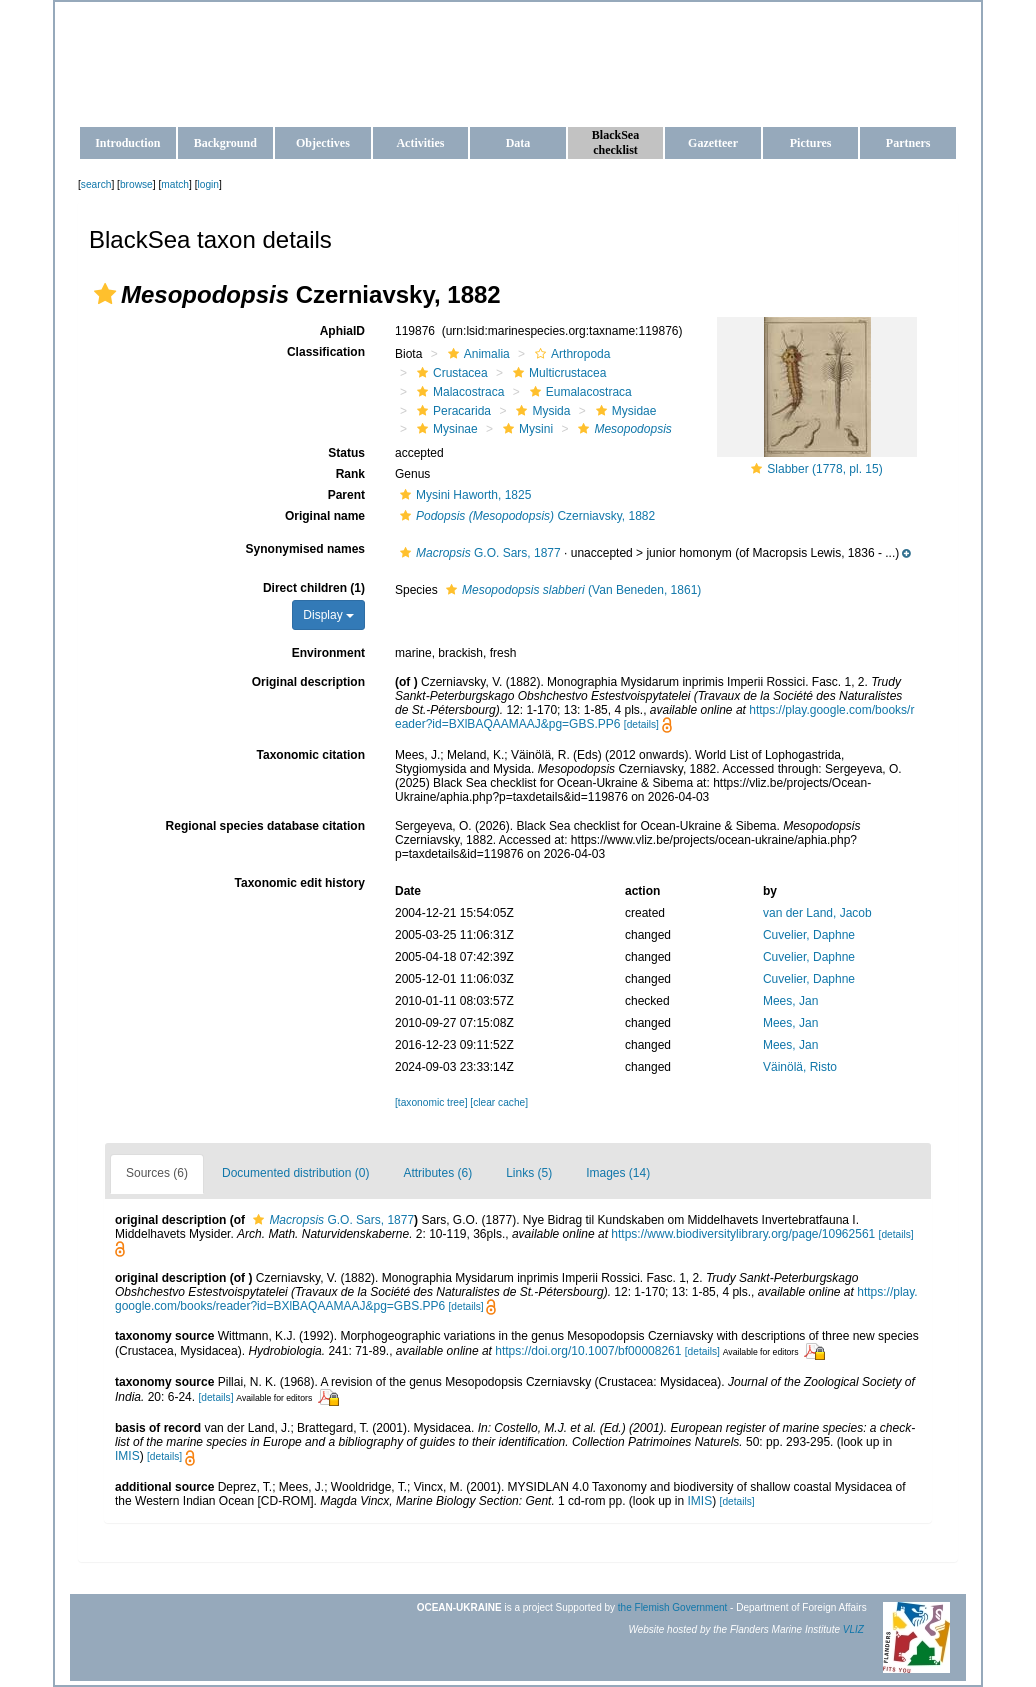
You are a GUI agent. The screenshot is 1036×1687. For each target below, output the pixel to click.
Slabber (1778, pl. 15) (824, 469)
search (96, 184)
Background (225, 143)
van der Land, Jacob (817, 913)
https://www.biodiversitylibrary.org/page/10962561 (743, 1234)
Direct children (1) (314, 588)
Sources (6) (157, 1173)
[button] (105, 294)
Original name (325, 516)
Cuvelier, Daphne (809, 935)
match (175, 184)
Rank (350, 474)
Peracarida (451, 411)
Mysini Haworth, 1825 (463, 495)
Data (518, 143)
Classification (326, 352)
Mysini (525, 429)
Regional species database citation (265, 826)
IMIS (127, 1456)
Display (328, 615)
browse (136, 184)
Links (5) (529, 1173)
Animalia (476, 354)
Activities (420, 143)
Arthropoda (570, 354)
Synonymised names (305, 549)
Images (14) (618, 1173)
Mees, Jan (790, 1001)
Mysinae (445, 429)
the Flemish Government (673, 1607)
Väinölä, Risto (800, 1067)
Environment (328, 653)
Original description (308, 682)
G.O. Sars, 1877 (478, 553)
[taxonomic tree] (431, 1102)
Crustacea (450, 373)
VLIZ (853, 1629)
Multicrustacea (557, 373)
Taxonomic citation (311, 755)
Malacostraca (458, 392)
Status (346, 453)
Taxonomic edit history (300, 883)
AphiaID (342, 331)
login (209, 184)
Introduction (127, 143)
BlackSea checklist (615, 142)
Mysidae (624, 411)
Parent (346, 495)
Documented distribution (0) (295, 1173)
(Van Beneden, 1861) (571, 590)
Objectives (323, 143)
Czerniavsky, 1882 (525, 516)
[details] (641, 724)
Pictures (811, 143)
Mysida (540, 411)
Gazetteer (713, 143)
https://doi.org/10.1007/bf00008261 (588, 1351)
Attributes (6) (437, 1173)
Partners (908, 143)
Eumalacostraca (578, 392)
